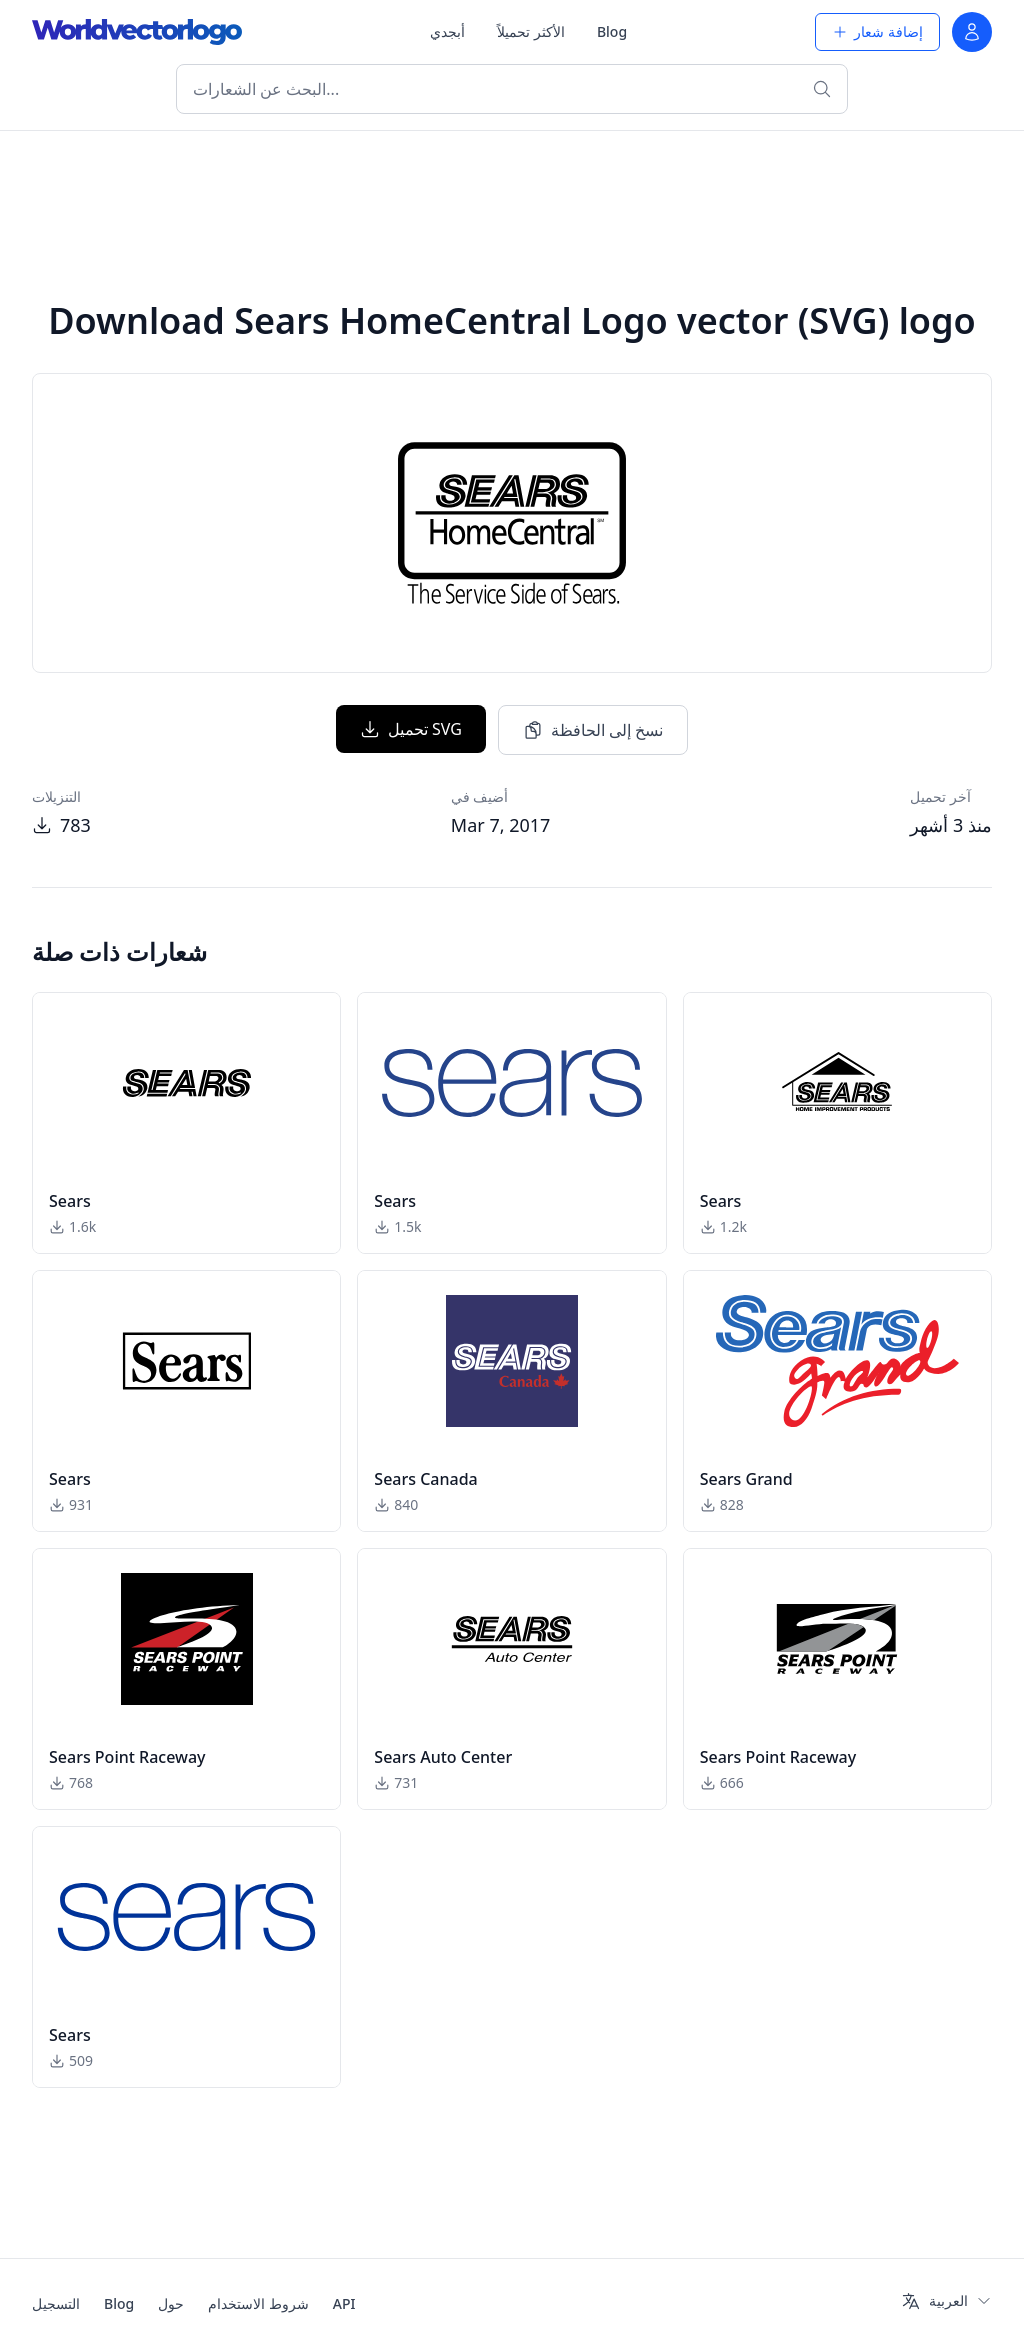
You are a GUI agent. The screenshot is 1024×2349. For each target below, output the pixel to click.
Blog (612, 31)
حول (171, 2303)
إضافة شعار (877, 31)
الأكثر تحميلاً (531, 31)
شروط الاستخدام (258, 2303)
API (344, 2303)
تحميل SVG (411, 729)
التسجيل (56, 2303)
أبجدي (447, 31)
